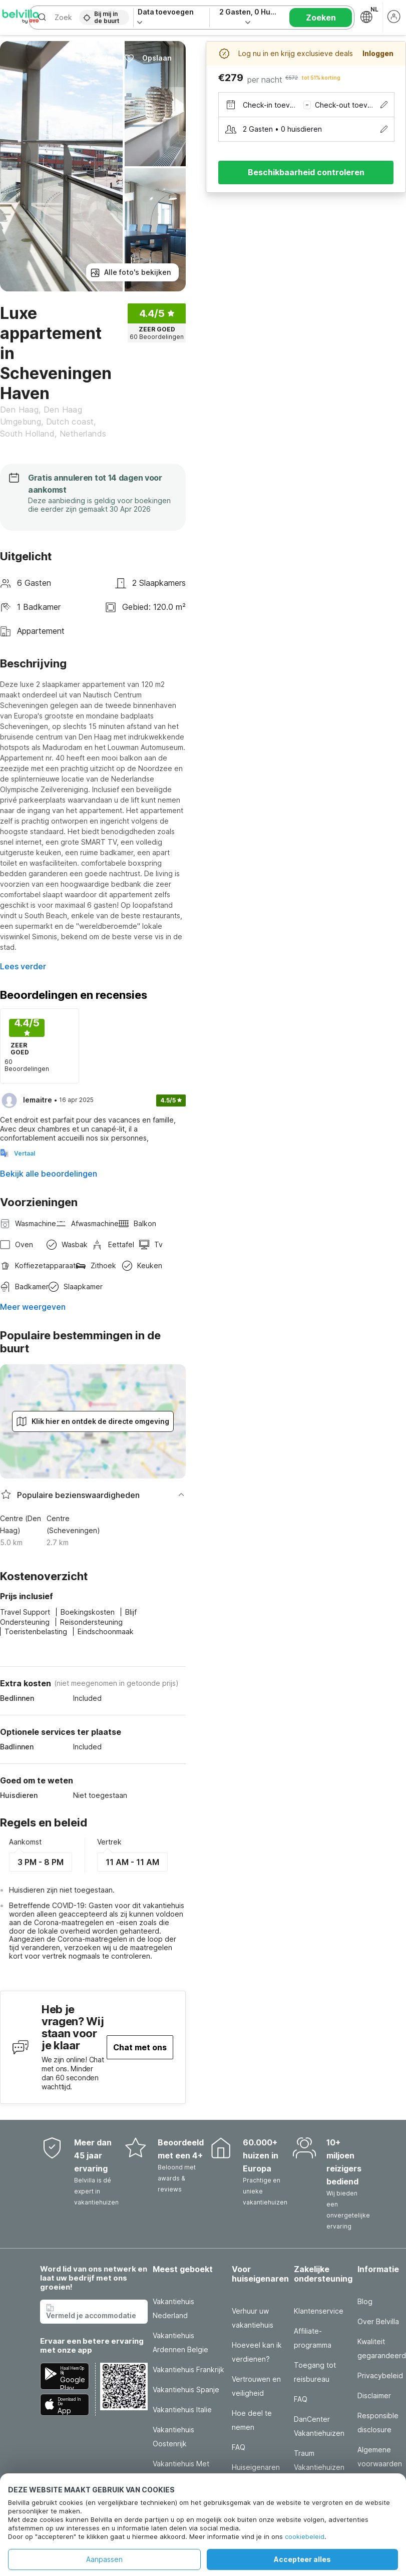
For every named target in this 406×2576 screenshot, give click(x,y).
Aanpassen (104, 2559)
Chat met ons (140, 2047)
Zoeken (321, 18)
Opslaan (148, 58)
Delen (98, 58)
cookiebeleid (304, 2536)
